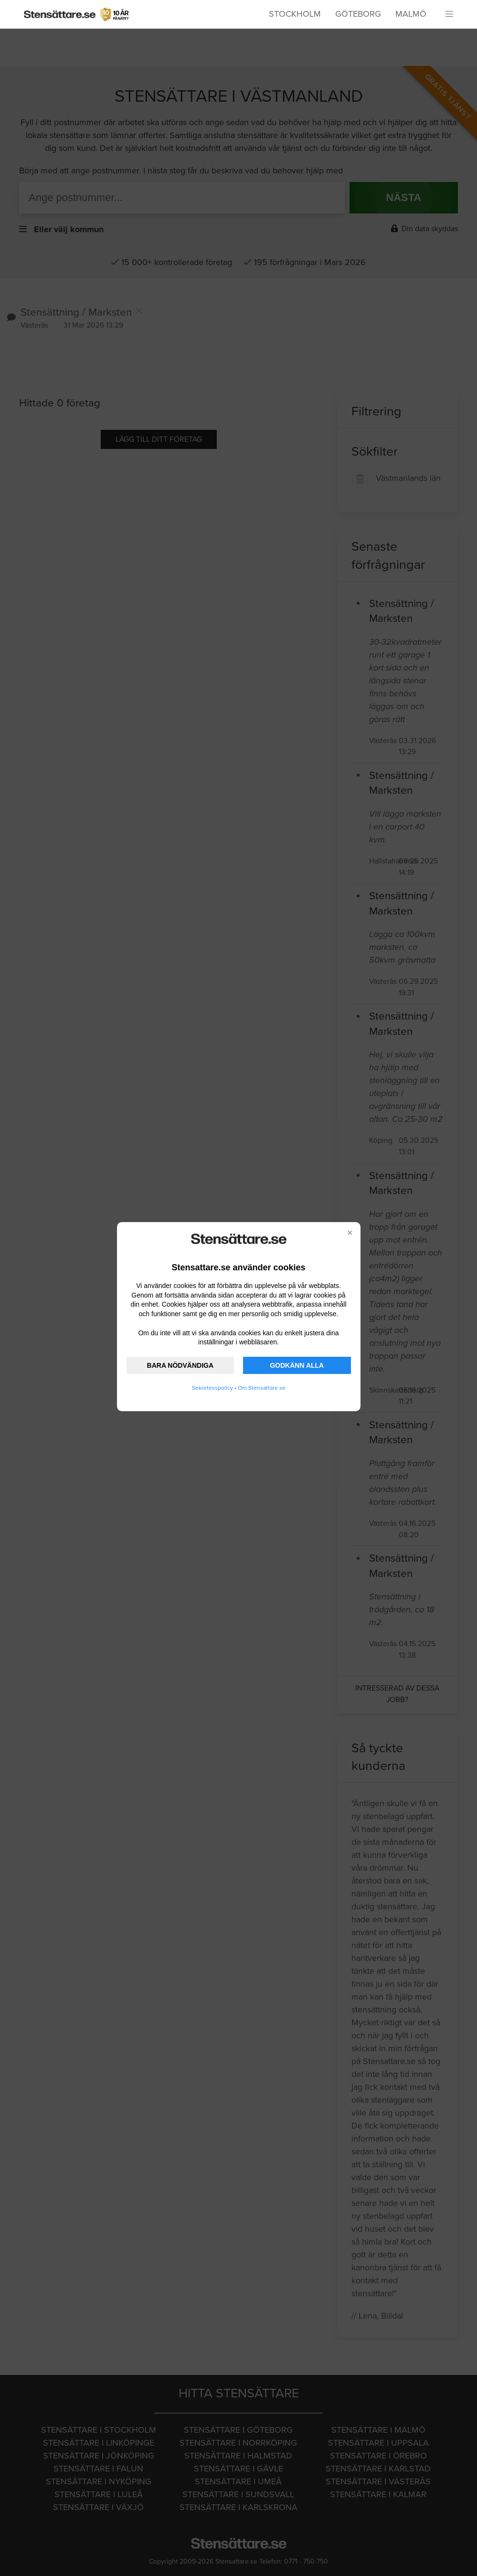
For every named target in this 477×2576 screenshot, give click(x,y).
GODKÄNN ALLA (297, 1365)
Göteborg (358, 14)
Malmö (410, 14)
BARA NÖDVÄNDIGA (180, 1365)
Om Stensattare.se (262, 1387)
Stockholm (295, 14)
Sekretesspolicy (212, 1387)
